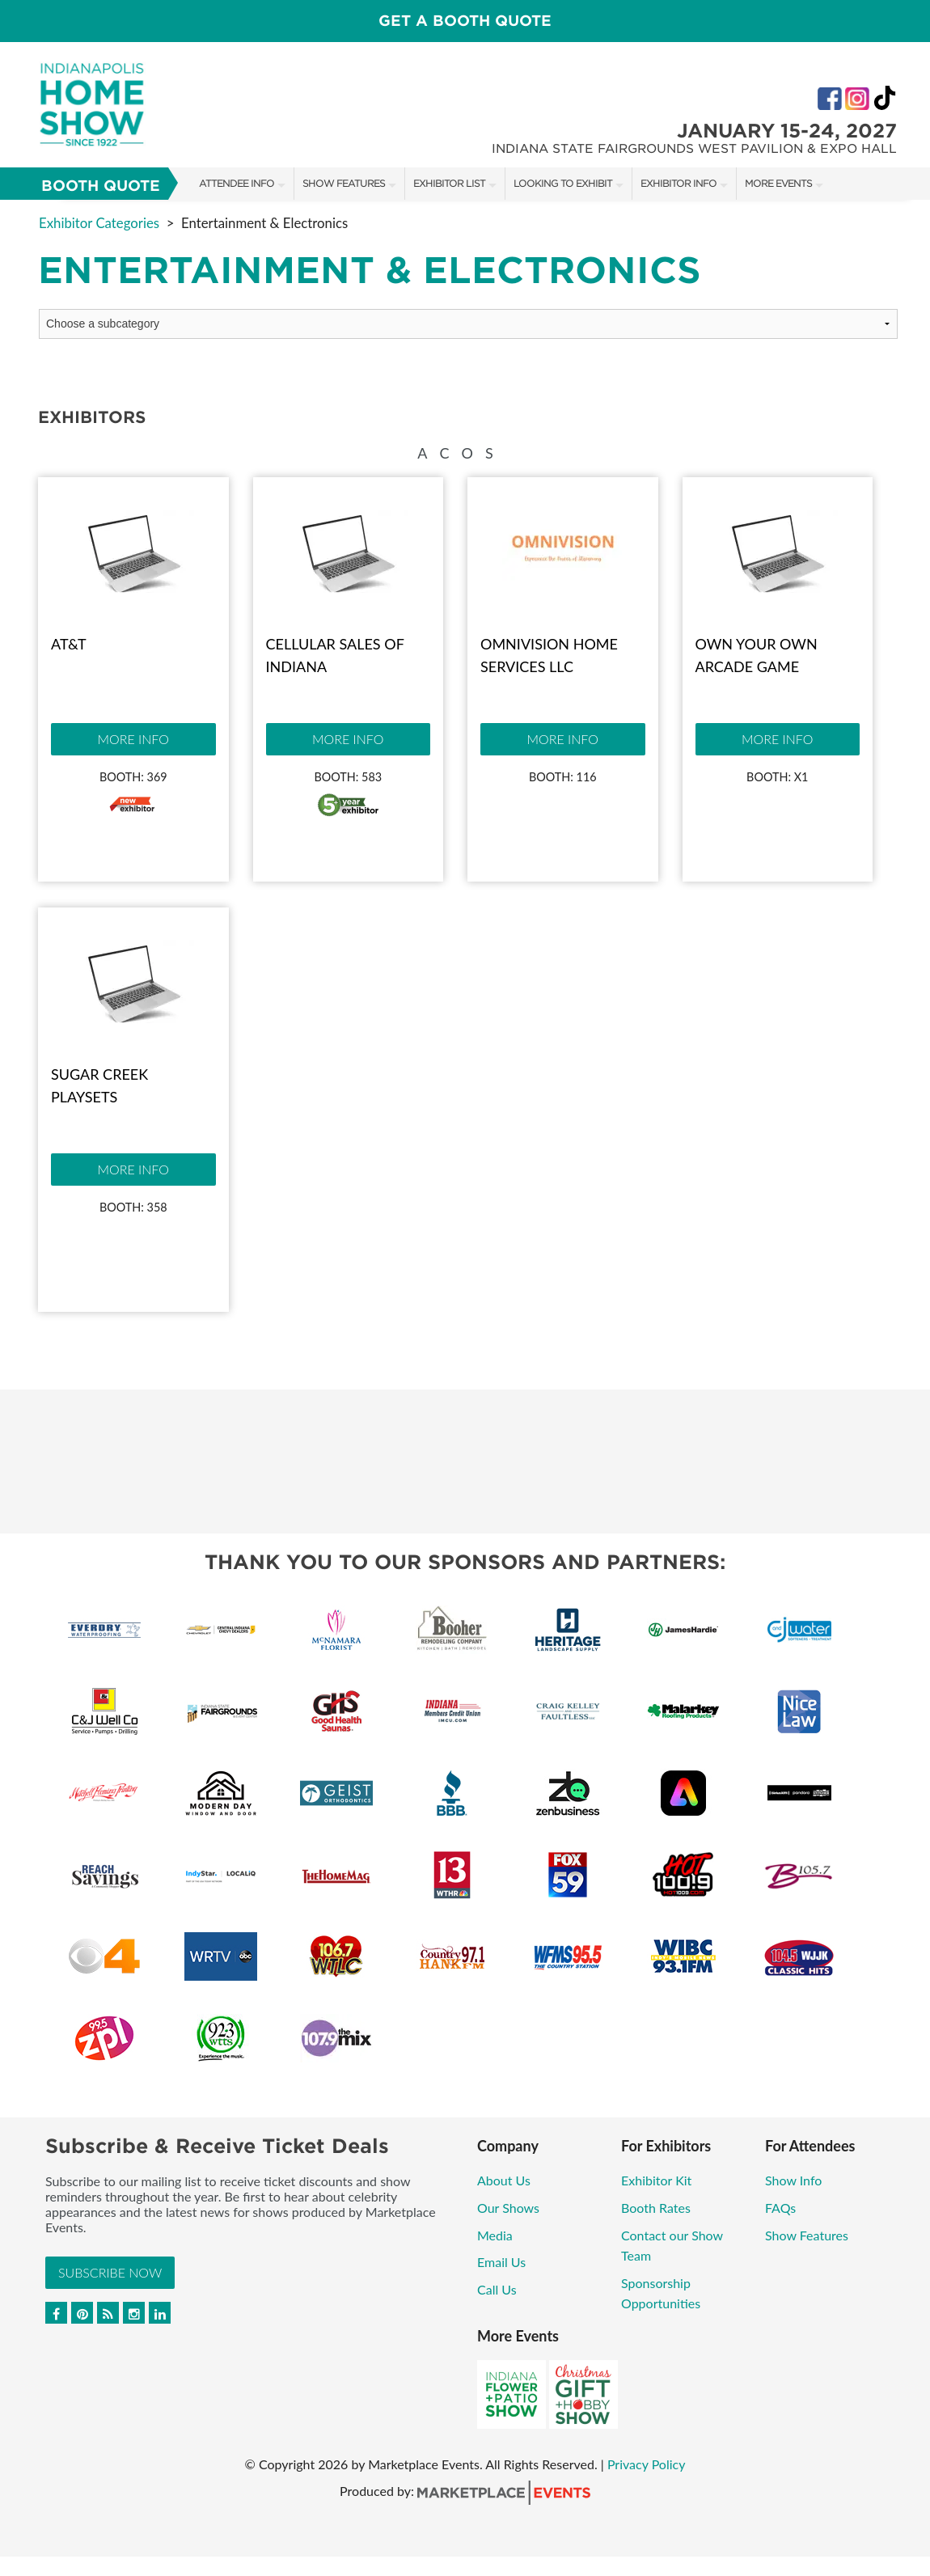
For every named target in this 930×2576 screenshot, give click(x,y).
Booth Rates (656, 2207)
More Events (778, 183)
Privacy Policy (646, 2464)
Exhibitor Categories (99, 222)
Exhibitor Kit (656, 2180)
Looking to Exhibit (563, 183)
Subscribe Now (110, 2272)
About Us (504, 2180)
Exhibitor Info (678, 183)
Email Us (501, 2261)
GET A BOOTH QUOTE (465, 20)
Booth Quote (100, 185)
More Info (133, 739)
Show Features (343, 183)
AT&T (69, 644)
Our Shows (508, 2207)
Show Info (793, 2180)
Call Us (497, 2289)
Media (495, 2235)
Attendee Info (236, 183)
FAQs (780, 2207)
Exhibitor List (449, 183)
